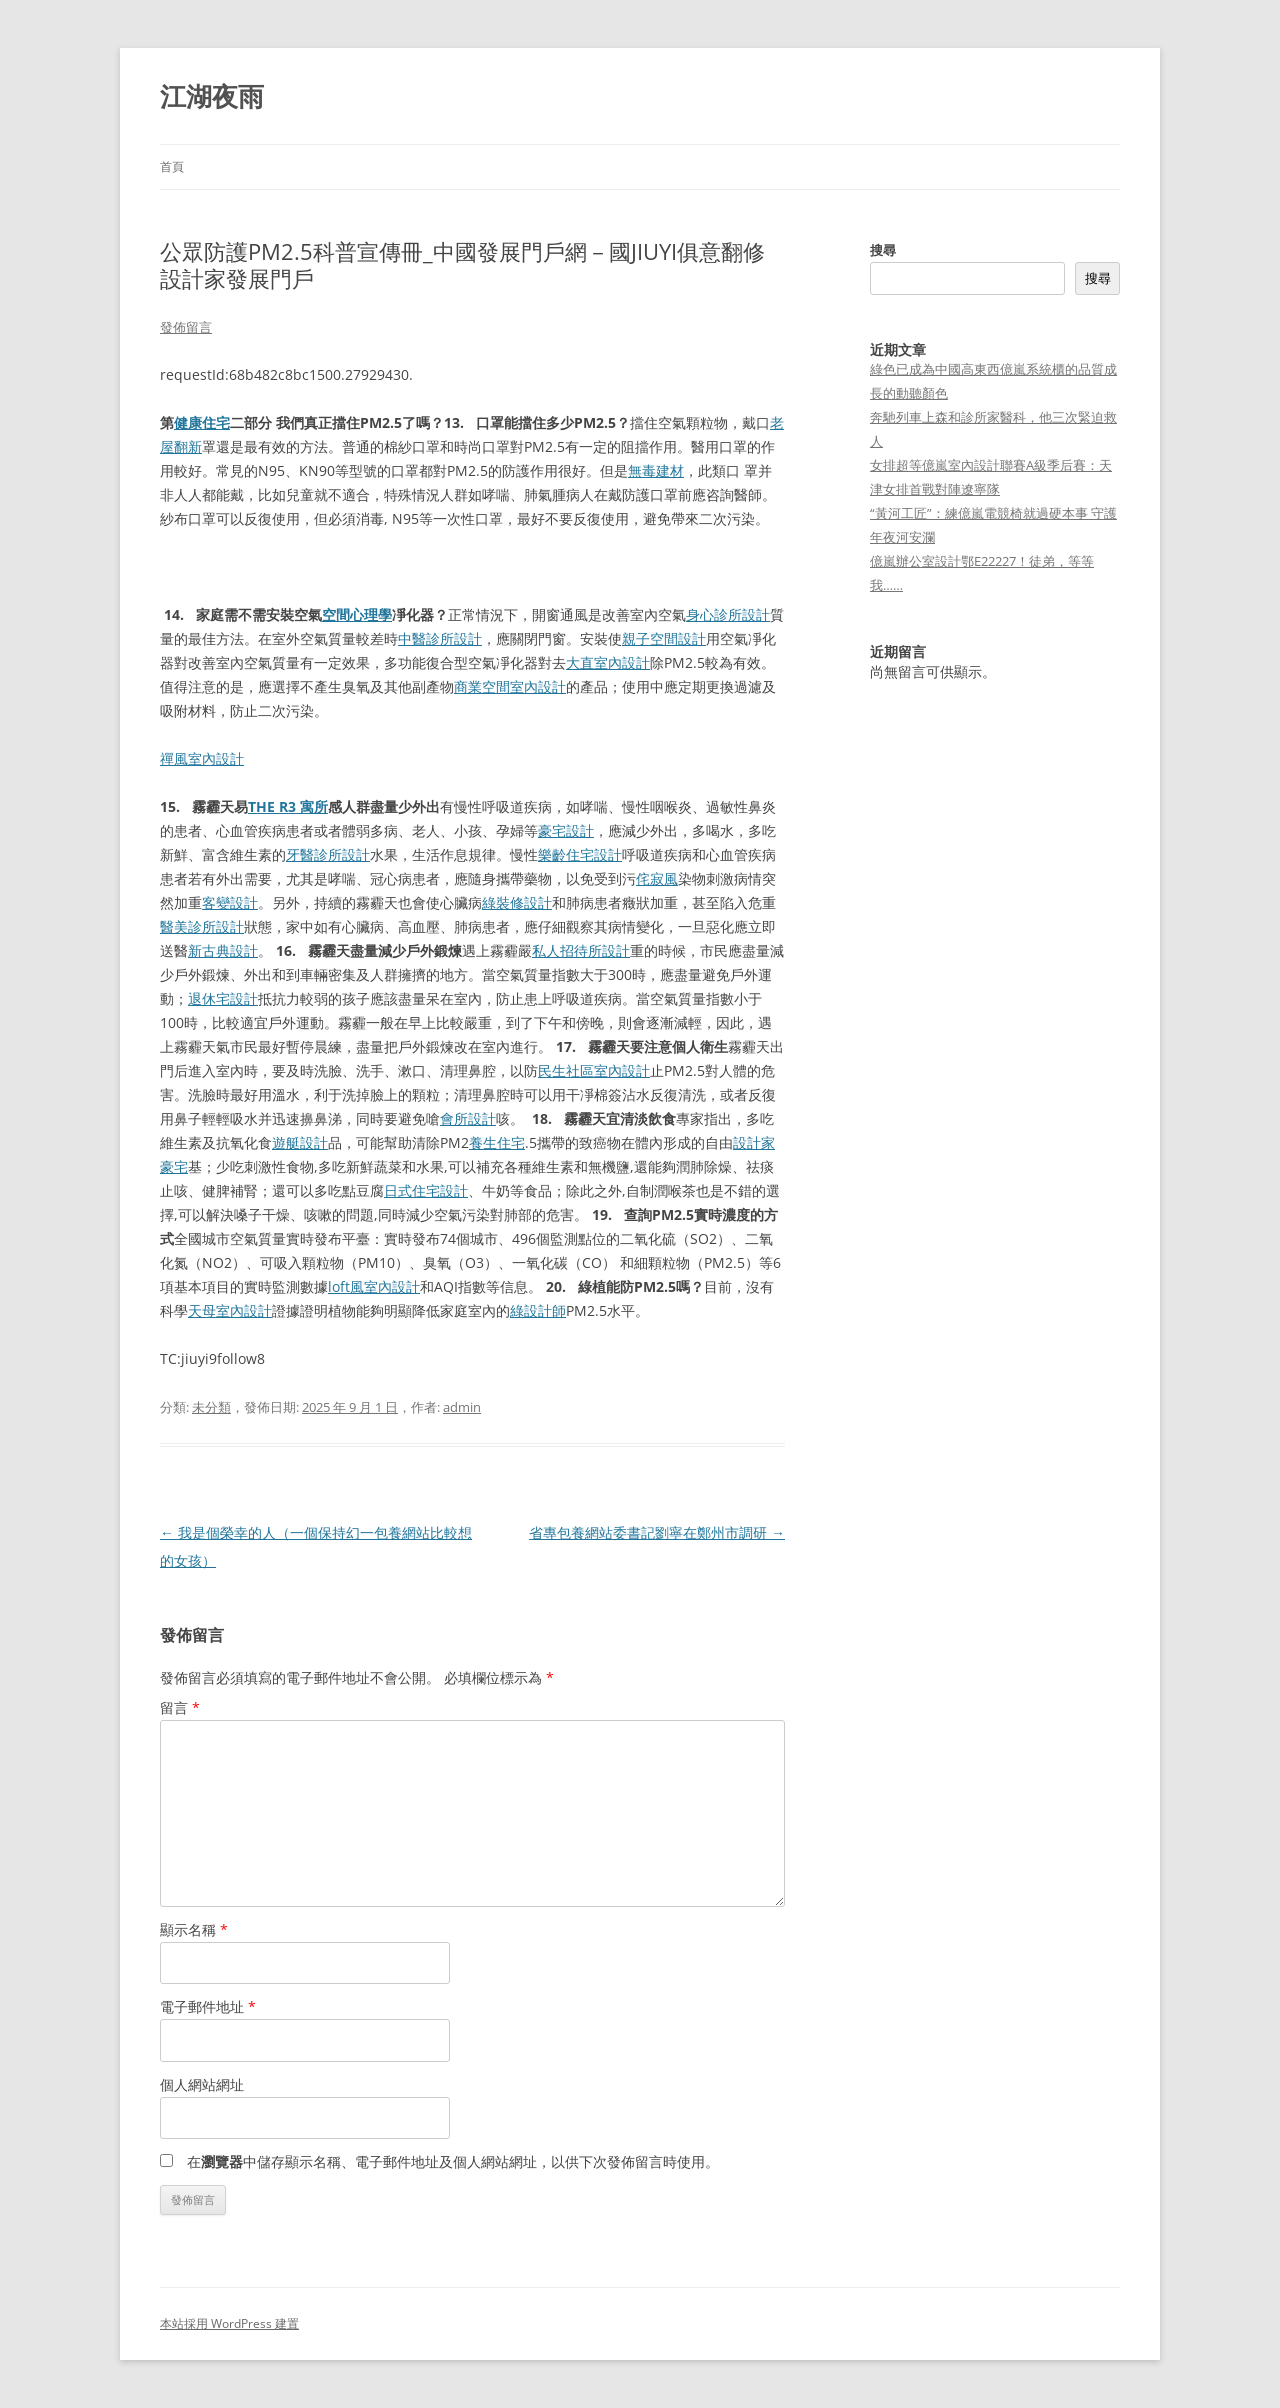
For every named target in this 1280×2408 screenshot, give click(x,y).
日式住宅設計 (426, 1190)
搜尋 (883, 250)
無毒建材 (656, 470)
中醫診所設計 (440, 638)
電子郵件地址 (208, 2006)
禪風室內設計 (202, 758)
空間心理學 (357, 614)
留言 (180, 1707)
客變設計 (230, 902)
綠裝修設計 (517, 902)
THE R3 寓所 (288, 806)
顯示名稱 (194, 1929)
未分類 (211, 1407)
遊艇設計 (300, 1142)
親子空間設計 (664, 638)
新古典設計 (223, 950)
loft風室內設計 (374, 1286)
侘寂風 (657, 878)
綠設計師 (538, 1310)
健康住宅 (202, 422)
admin (462, 1407)
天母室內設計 (230, 1310)
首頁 (172, 166)
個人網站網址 (202, 2084)
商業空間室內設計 (510, 686)
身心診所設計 (728, 614)
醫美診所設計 (202, 926)
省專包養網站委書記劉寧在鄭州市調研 (657, 1532)
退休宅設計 (223, 998)
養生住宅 (497, 1142)
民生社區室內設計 (594, 1070)
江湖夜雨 (212, 96)
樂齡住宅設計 (580, 854)
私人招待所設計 (581, 950)
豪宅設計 (566, 830)
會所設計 (468, 1118)
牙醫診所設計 (328, 854)
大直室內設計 (608, 662)
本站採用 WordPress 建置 (229, 2323)
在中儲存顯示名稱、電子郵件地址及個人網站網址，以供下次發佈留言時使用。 (453, 2161)
